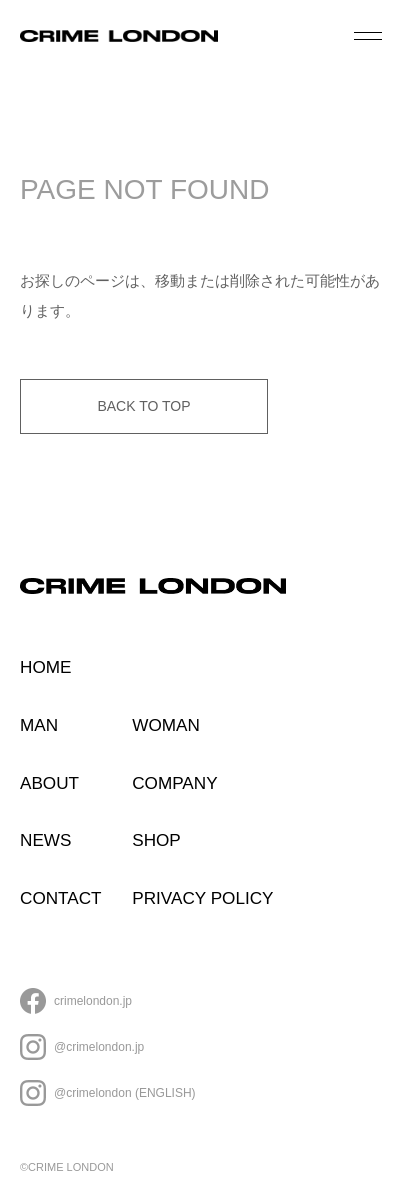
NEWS (45, 840)
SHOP (156, 840)
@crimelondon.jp (99, 1047)
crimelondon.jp (93, 1001)
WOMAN (166, 725)
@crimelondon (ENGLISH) (125, 1093)
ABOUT (49, 783)
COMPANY (174, 783)
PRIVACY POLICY (202, 898)
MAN (39, 725)
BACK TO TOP (143, 406)
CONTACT (61, 898)
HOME (45, 667)
